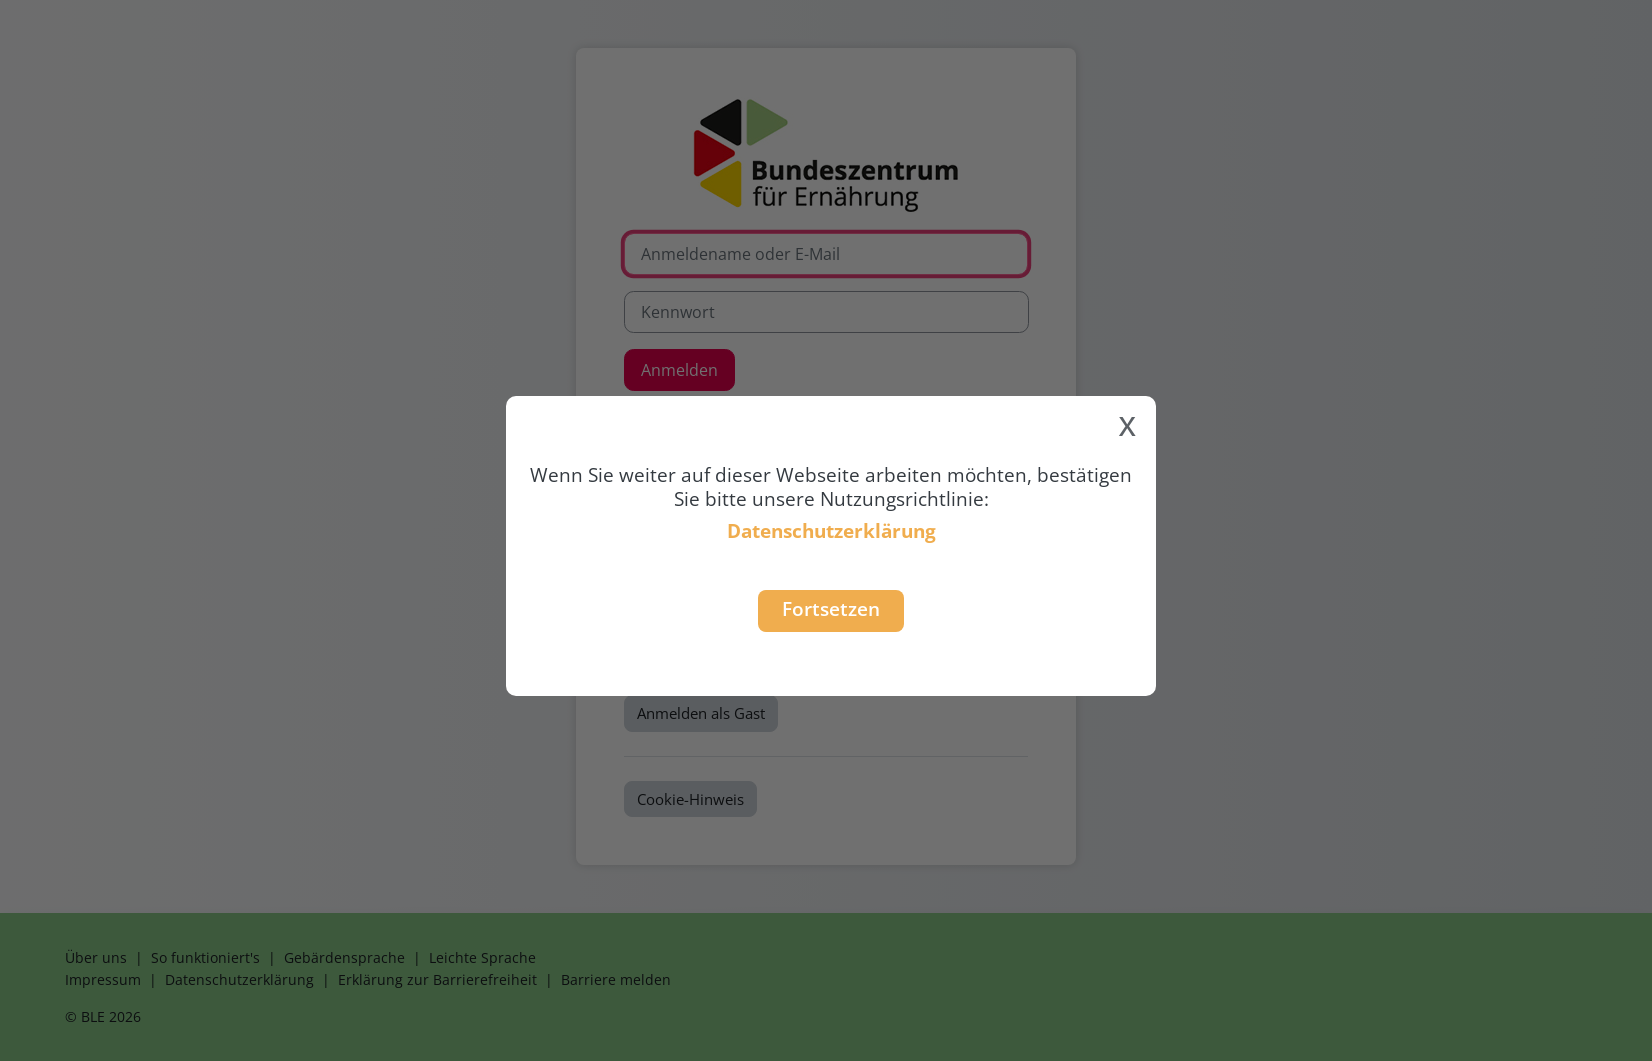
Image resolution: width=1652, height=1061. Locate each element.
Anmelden (679, 370)
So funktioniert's (205, 957)
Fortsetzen (831, 608)
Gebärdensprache (344, 957)
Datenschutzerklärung (831, 530)
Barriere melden (616, 979)
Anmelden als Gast (701, 713)
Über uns (96, 957)
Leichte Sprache (482, 957)
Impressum (103, 979)
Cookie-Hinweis (690, 799)
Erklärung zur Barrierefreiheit (437, 979)
